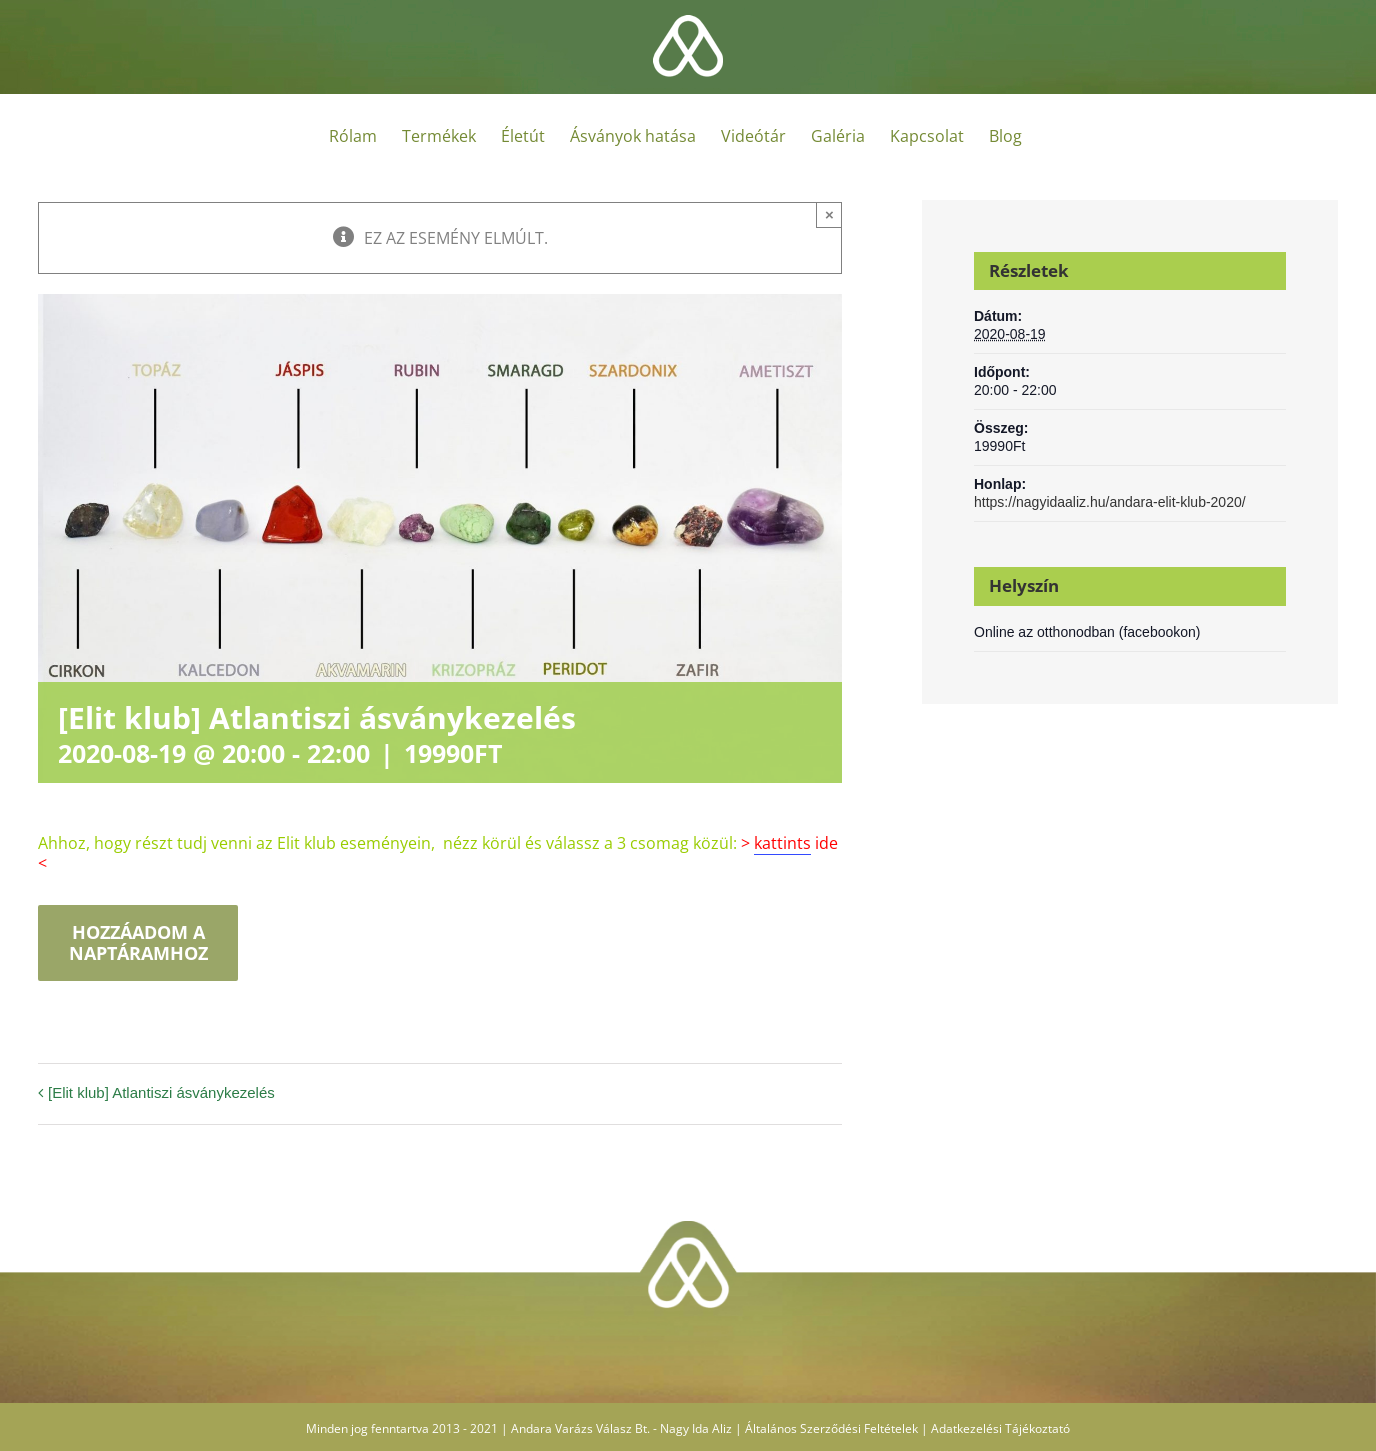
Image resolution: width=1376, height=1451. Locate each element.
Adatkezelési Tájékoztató (1000, 1428)
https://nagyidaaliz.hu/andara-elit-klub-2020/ (1110, 502)
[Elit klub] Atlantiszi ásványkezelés (161, 1092)
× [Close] (829, 214)
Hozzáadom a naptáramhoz (138, 943)
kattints (782, 843)
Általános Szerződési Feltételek (831, 1428)
